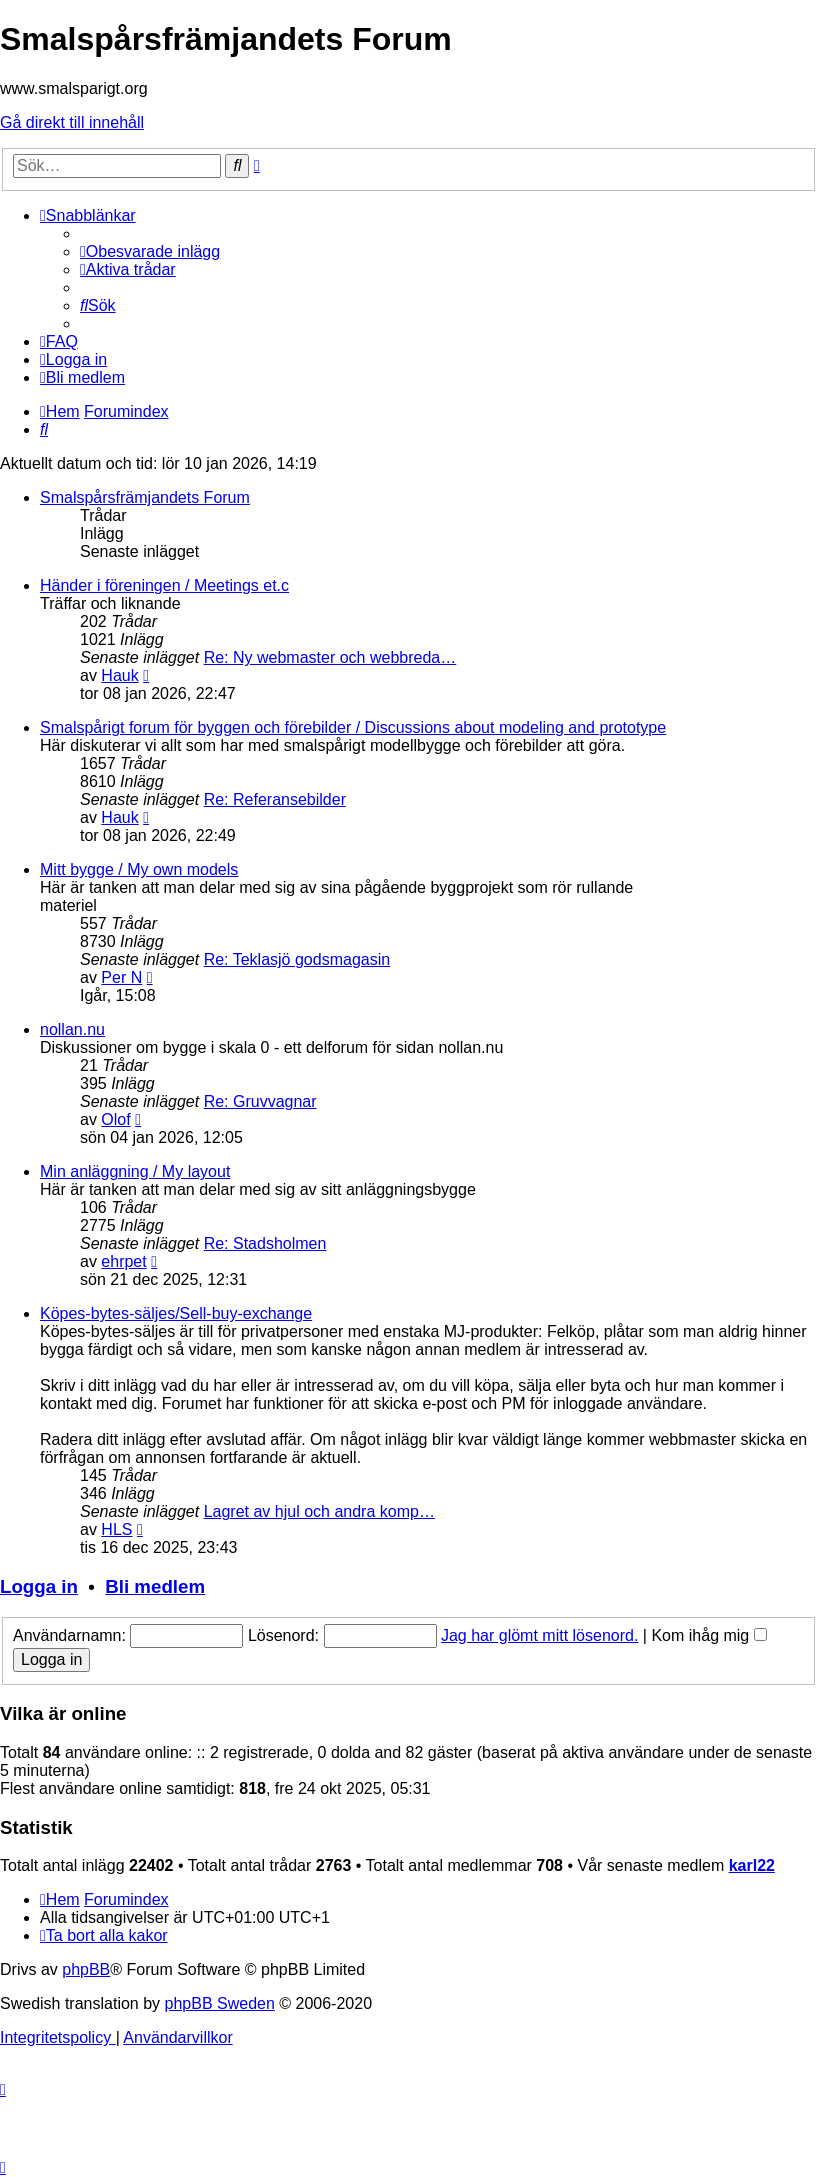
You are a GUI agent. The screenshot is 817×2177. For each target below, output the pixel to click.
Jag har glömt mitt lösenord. (539, 1635)
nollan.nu (72, 1029)
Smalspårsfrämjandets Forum (145, 497)
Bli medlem (155, 1586)
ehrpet (123, 1261)
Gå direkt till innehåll (72, 122)
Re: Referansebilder (275, 799)
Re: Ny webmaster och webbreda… (330, 657)
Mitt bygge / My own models (139, 869)
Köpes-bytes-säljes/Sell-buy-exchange (176, 1313)
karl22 (752, 1865)
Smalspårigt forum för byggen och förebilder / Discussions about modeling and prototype (353, 727)
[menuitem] (150, 251)
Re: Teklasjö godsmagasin (297, 959)
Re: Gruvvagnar (260, 1101)
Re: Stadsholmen (265, 1243)
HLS (116, 1529)
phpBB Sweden (220, 2003)
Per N (121, 977)
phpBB (86, 1969)
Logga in (39, 1586)
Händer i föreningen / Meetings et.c (164, 585)
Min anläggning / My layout (135, 1171)
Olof (115, 1119)
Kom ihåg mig (708, 1635)
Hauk (119, 675)
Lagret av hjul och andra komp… (319, 1511)
